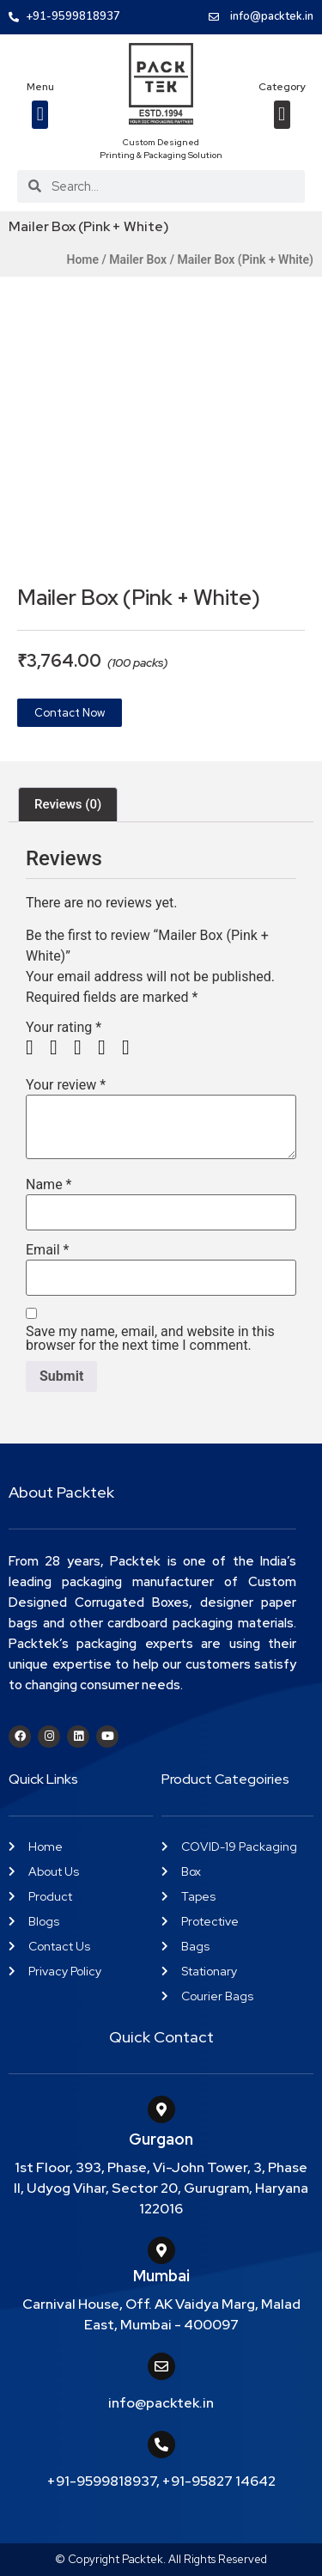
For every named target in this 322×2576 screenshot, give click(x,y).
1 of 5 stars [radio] (36, 1047)
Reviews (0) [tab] (67, 804)
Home (82, 259)
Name (49, 1185)
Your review (66, 1085)
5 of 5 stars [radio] (132, 1047)
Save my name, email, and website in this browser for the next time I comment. (150, 1338)
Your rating (63, 1028)
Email (47, 1250)
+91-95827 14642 (219, 2481)
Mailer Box (138, 259)
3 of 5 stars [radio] (84, 1047)
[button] (40, 115)
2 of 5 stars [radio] (60, 1047)
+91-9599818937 (101, 2481)
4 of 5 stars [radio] (108, 1047)
